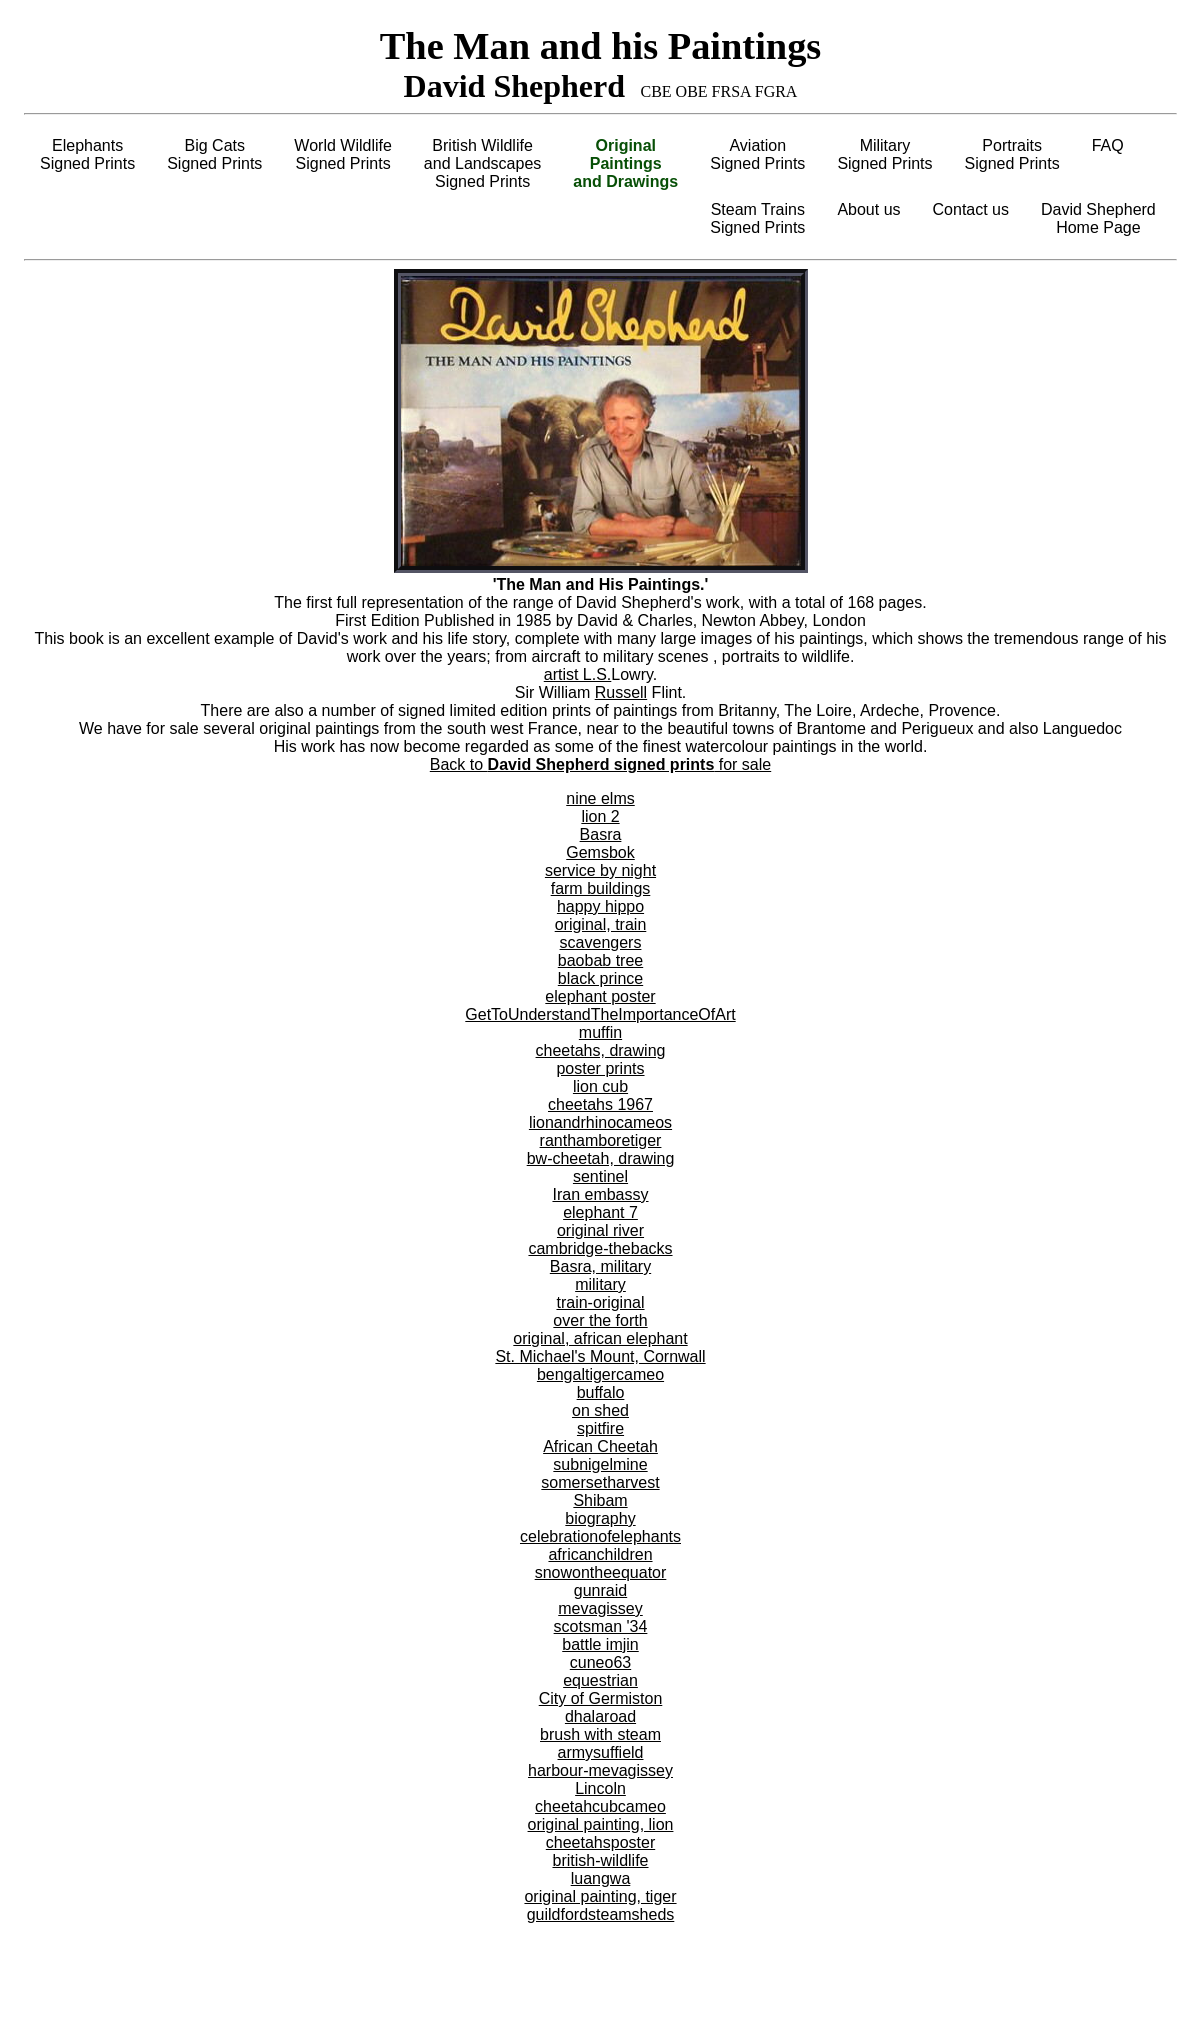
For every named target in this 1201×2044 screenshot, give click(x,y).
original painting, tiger (600, 1896)
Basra (601, 834)
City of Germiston (601, 1698)
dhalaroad (600, 1716)
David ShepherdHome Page (1098, 218)
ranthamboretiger (601, 1140)
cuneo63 (600, 1662)
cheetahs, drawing (601, 1050)
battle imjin (600, 1644)
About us (868, 209)
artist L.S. (578, 674)
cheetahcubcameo (600, 1806)
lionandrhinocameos (600, 1122)
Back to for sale (600, 764)
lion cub (600, 1086)
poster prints (600, 1068)
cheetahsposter (600, 1842)
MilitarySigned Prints (884, 154)
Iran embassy (600, 1194)
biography (600, 1518)
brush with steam (600, 1734)
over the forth (600, 1320)
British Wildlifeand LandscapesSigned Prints (482, 163)
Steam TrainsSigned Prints (757, 218)
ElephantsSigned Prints (87, 154)
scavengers (601, 942)
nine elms (600, 798)
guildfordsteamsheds (601, 1914)
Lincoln (600, 1788)
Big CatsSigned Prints (214, 154)
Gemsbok (600, 852)
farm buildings (601, 888)
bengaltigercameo (600, 1374)
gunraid (600, 1590)
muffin (600, 1032)
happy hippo (600, 906)
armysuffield (601, 1752)
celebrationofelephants (600, 1536)
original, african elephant (600, 1338)
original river (600, 1230)
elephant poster (600, 996)
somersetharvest (600, 1482)
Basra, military (600, 1266)
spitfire (600, 1428)
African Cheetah (600, 1446)
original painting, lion (601, 1824)
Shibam (600, 1500)
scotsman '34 (601, 1626)
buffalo (601, 1392)
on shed (600, 1410)
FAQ (1108, 145)
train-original (600, 1302)
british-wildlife (600, 1860)
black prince (600, 978)
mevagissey (600, 1608)
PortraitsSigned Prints (1012, 154)
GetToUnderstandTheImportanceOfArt (600, 1014)
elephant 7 (600, 1212)
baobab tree (600, 960)
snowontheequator (601, 1572)
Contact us (971, 209)
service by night (600, 870)
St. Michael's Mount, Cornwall (600, 1356)
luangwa (601, 1878)
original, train (601, 924)
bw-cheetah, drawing (601, 1158)
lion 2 (600, 816)
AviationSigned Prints (757, 154)
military (600, 1284)
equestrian (600, 1680)
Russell (621, 692)
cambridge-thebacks (600, 1248)
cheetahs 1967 (600, 1104)
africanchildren (600, 1554)
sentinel (600, 1176)
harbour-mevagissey (600, 1770)
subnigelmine (600, 1464)
